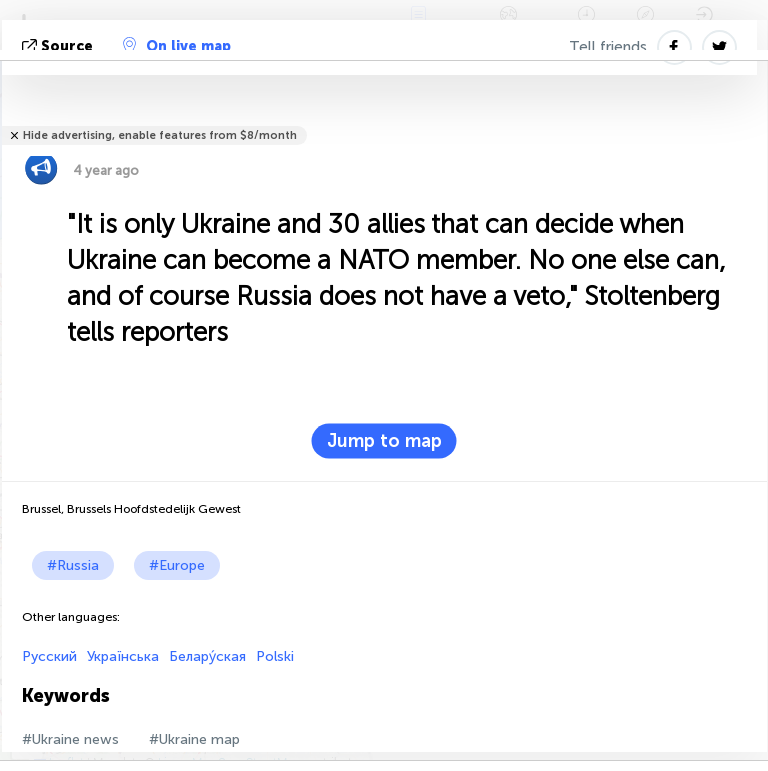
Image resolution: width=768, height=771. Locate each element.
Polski (275, 656)
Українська (123, 656)
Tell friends (608, 47)
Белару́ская (207, 656)
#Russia (73, 565)
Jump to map (384, 441)
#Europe (177, 565)
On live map (177, 46)
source (59, 46)
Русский (49, 656)
